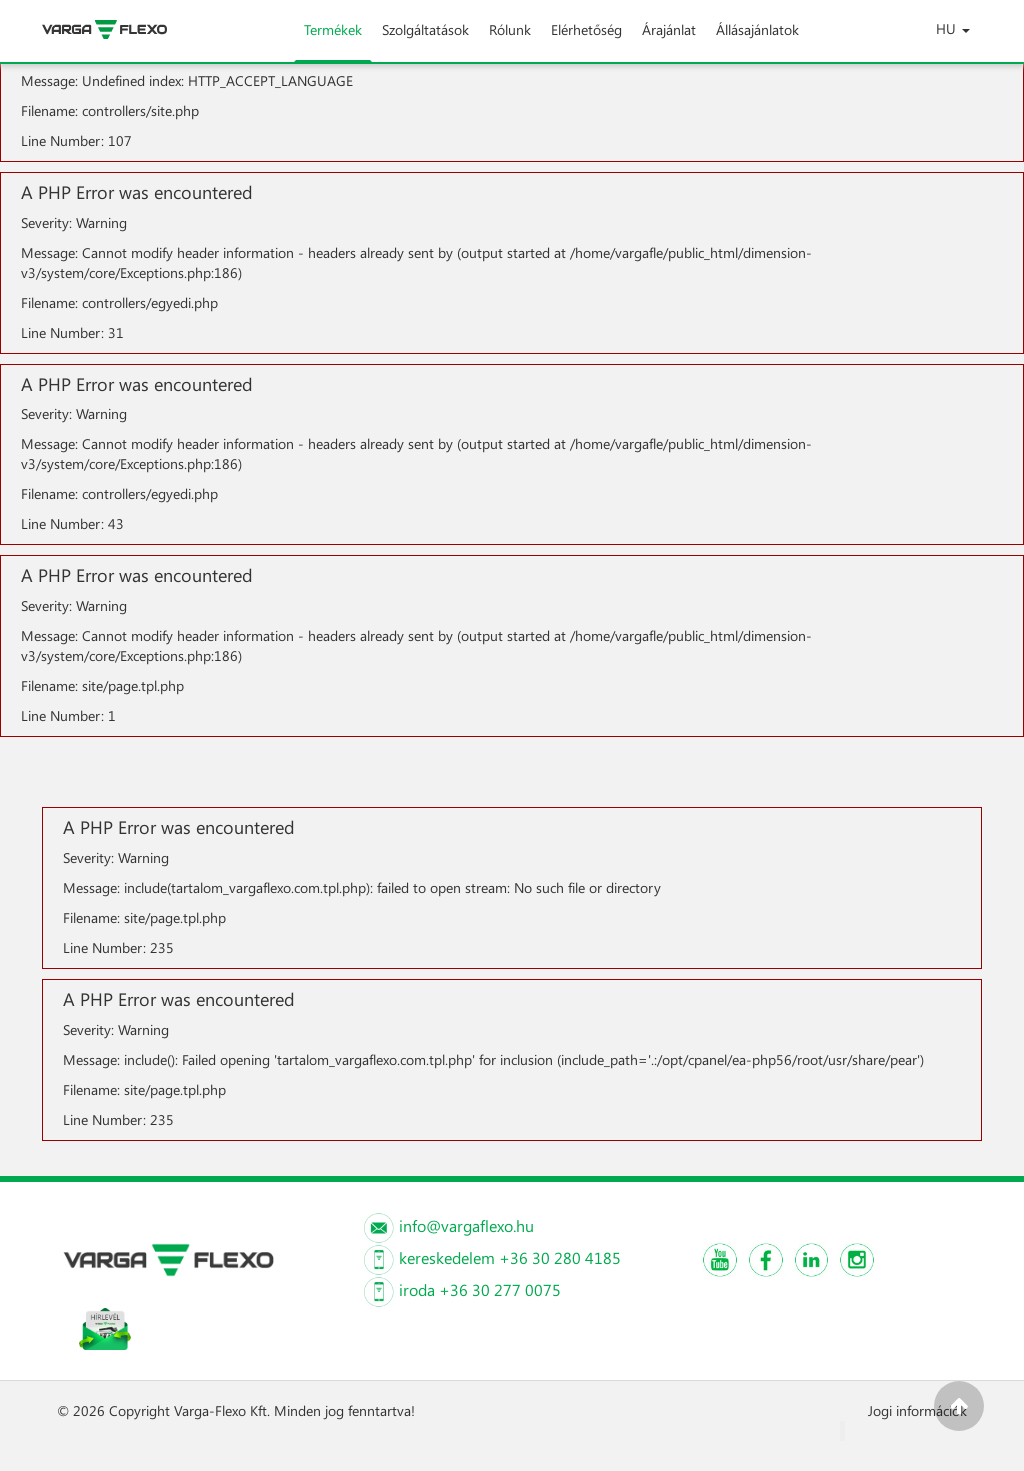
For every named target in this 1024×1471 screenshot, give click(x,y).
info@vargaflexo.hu (466, 1225)
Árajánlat (669, 41)
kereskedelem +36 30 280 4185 (510, 1257)
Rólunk (510, 41)
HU (953, 28)
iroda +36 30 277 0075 (480, 1289)
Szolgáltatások (425, 41)
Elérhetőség (586, 41)
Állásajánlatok (757, 41)
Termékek (333, 41)
